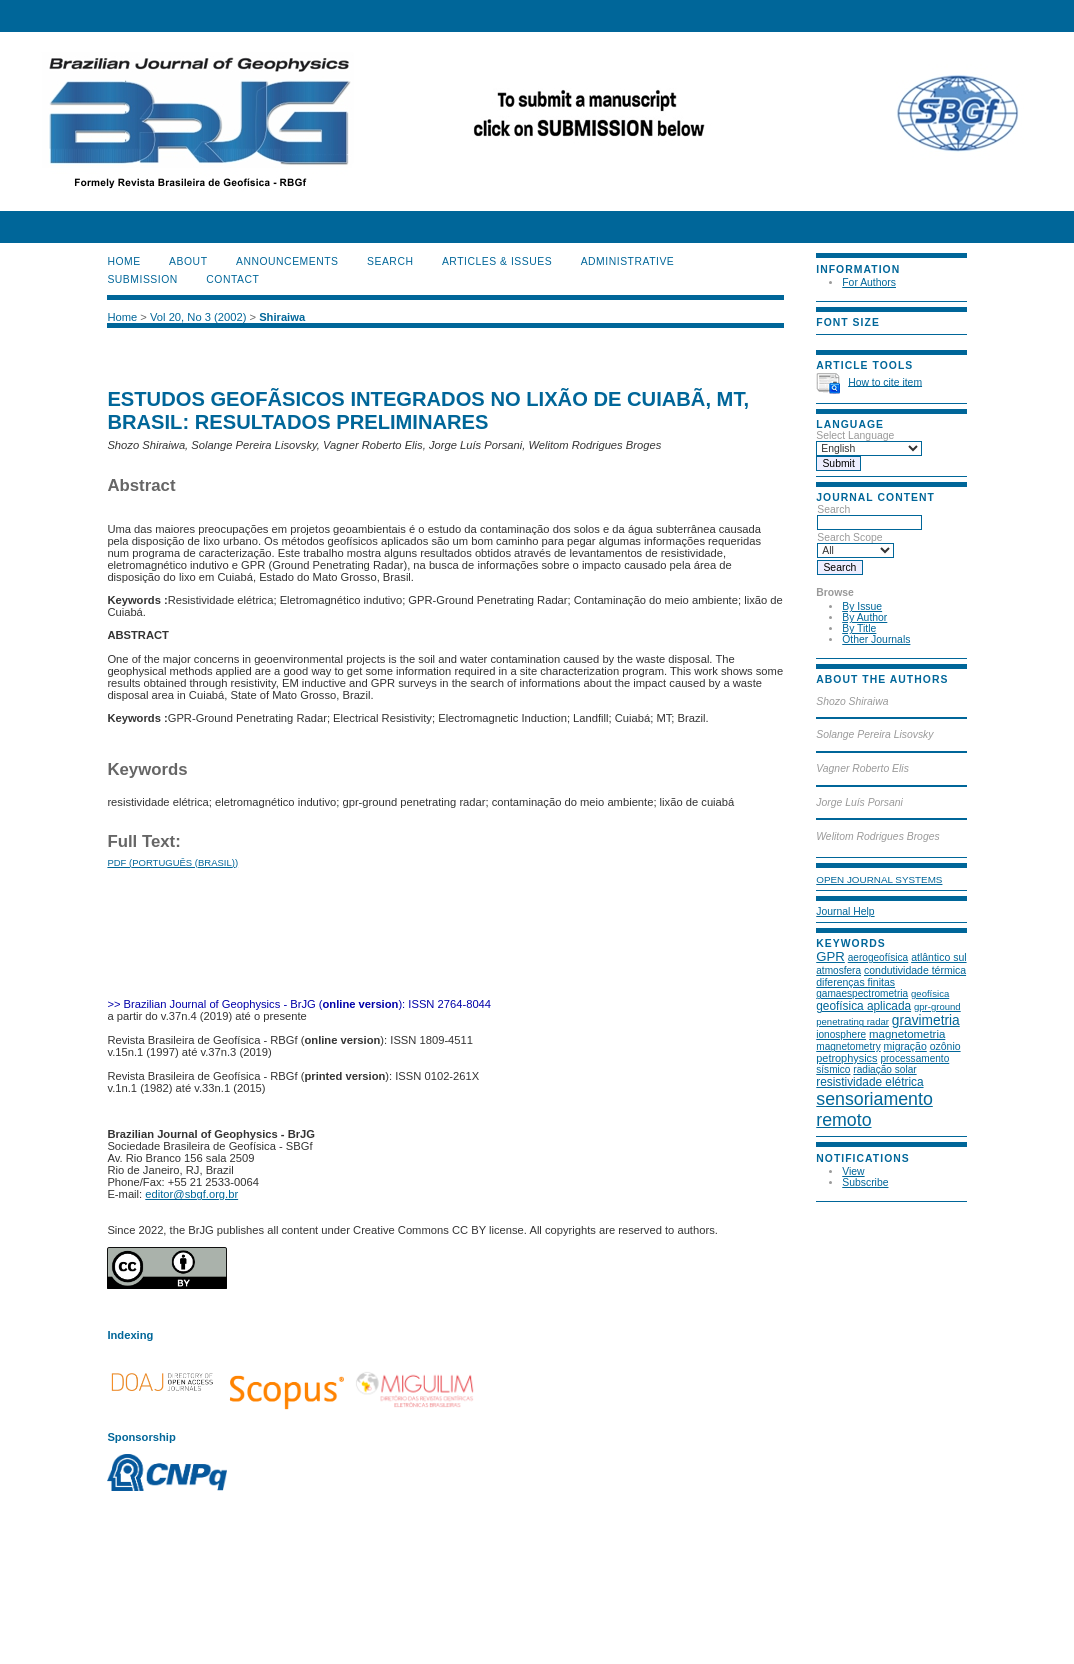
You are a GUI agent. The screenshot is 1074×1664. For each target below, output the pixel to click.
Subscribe (865, 1182)
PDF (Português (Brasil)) (172, 862)
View (853, 1171)
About (188, 261)
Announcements (287, 261)
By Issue (862, 606)
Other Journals (876, 639)
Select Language (855, 435)
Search (869, 516)
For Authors (869, 282)
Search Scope (855, 544)
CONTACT (232, 279)
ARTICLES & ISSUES (497, 261)
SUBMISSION (142, 279)
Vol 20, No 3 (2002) (198, 317)
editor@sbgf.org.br (191, 1194)
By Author (864, 617)
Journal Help (845, 911)
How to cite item (885, 381)
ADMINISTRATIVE (628, 261)
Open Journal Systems (879, 879)
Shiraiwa (282, 317)
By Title (859, 628)
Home (123, 261)
